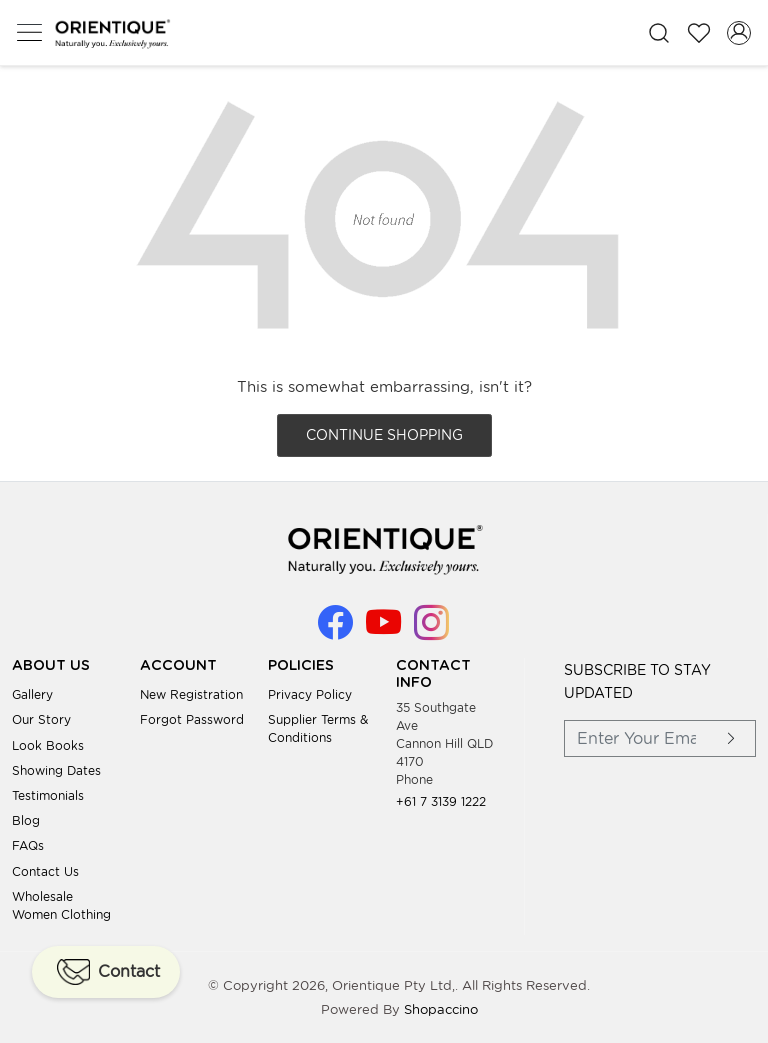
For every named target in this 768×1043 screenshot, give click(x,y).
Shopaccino (441, 1009)
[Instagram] (431, 631)
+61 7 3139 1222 (441, 801)
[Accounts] (739, 33)
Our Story (41, 719)
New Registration (191, 694)
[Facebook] (335, 631)
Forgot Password (192, 719)
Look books (48, 745)
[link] (659, 32)
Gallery (32, 694)
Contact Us (45, 871)
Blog (26, 820)
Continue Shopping (384, 435)
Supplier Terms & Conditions (318, 728)
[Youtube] (383, 631)
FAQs (28, 845)
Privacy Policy (310, 694)
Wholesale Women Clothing (61, 905)
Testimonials (48, 795)
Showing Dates (56, 770)
